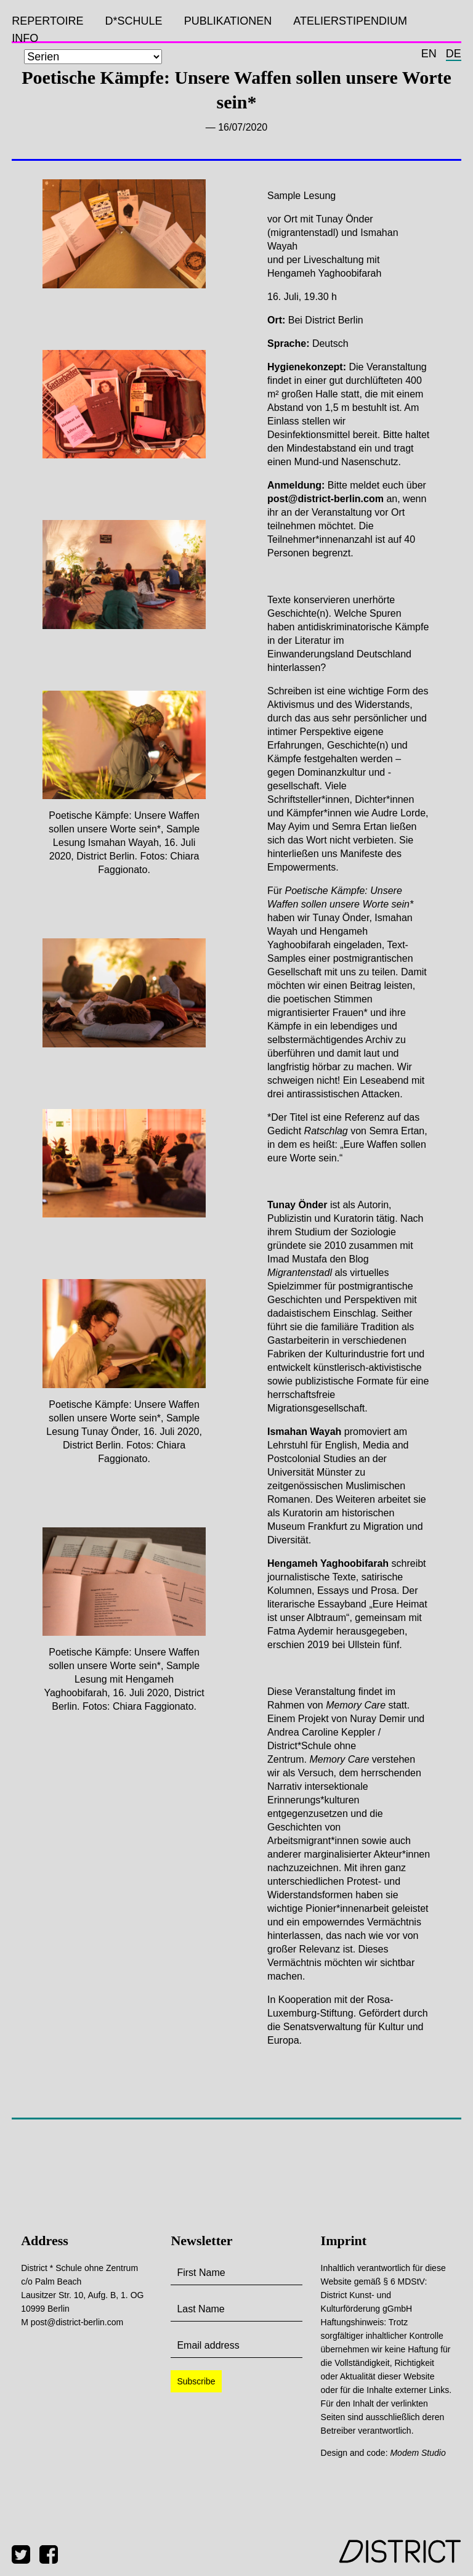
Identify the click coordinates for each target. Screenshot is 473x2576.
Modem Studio (417, 2453)
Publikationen (228, 21)
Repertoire (47, 21)
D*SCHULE (134, 21)
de (453, 53)
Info (25, 38)
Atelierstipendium (350, 21)
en (429, 53)
